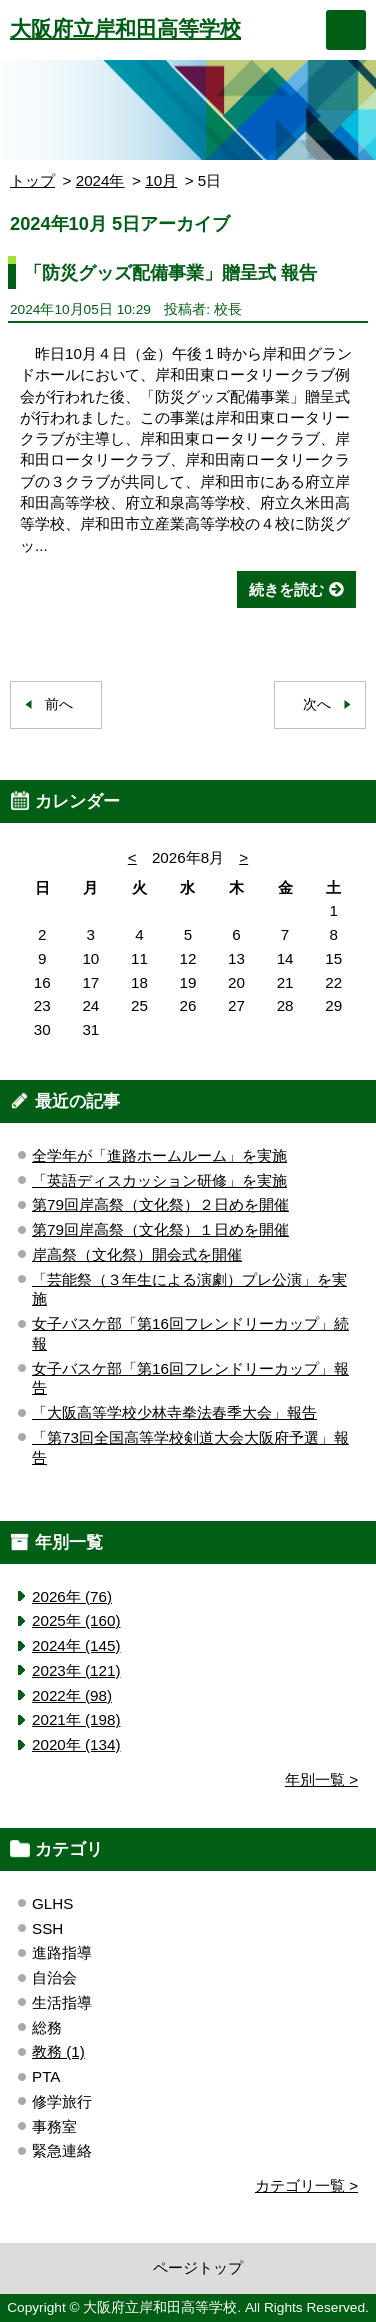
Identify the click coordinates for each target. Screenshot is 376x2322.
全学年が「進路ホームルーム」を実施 (159, 1155)
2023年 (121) (76, 1670)
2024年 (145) (76, 1645)
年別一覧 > (321, 1779)
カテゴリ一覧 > (306, 2185)
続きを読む (286, 589)
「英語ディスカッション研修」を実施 (159, 1180)
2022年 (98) (72, 1695)
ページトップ (198, 2267)
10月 (161, 180)
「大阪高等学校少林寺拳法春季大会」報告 (174, 1412)
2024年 (100, 180)
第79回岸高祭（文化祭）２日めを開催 (160, 1204)
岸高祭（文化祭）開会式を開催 (137, 1254)
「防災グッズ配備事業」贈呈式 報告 (170, 272)
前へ (59, 704)
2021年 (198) (76, 1719)
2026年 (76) (72, 1596)
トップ (32, 180)
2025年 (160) (76, 1620)
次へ (317, 704)
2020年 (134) (76, 1744)
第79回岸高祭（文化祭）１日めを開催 (160, 1229)
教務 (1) (58, 2051)
